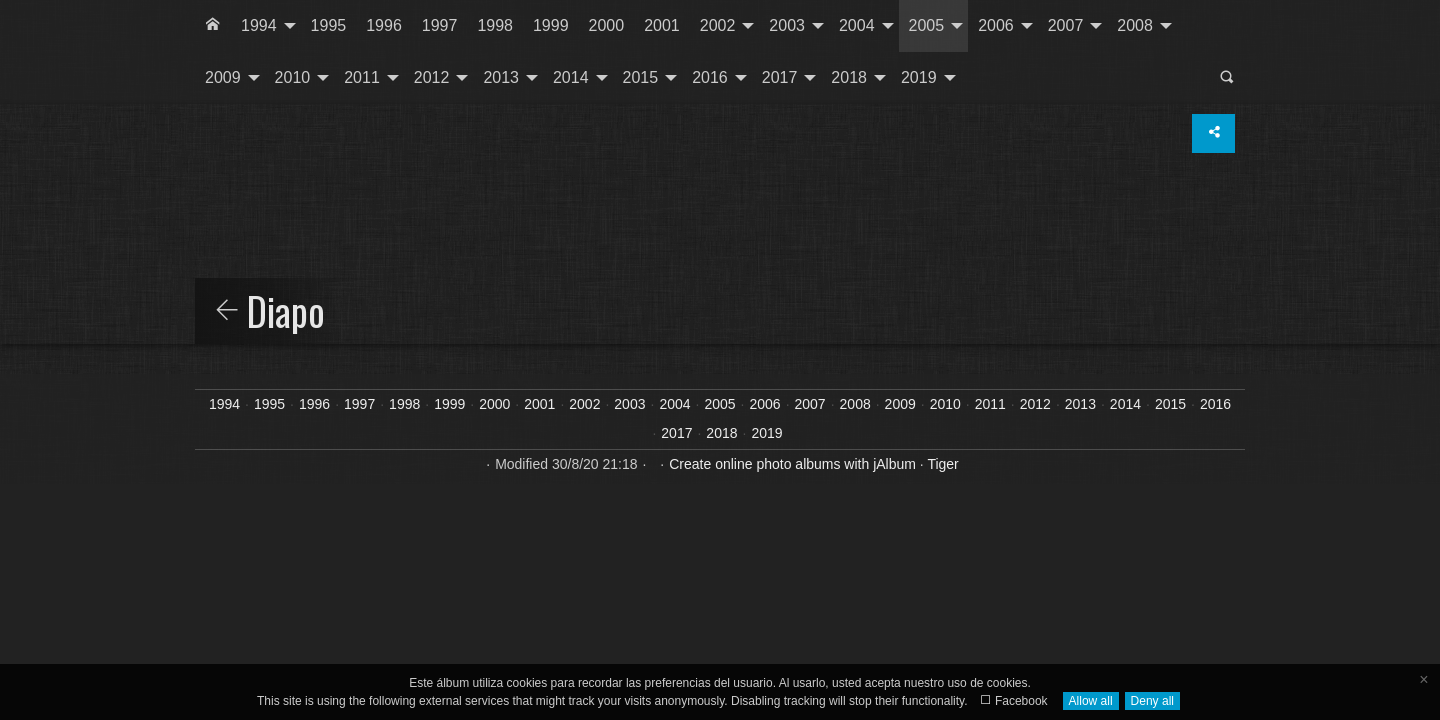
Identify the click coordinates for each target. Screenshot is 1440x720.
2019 (919, 77)
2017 (780, 77)
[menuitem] (213, 26)
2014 (571, 77)
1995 (329, 25)
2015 (641, 77)
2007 (1066, 25)
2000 (607, 25)
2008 (1135, 25)
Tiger (942, 464)
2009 (223, 77)
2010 (293, 77)
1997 (440, 25)
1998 (495, 25)
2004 (857, 25)
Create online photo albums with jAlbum (792, 464)
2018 (849, 77)
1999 (551, 25)
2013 (501, 77)
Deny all (1152, 701)
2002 (718, 25)
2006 (996, 25)
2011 (362, 77)
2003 (787, 25)
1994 (259, 25)
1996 (384, 25)
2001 (662, 25)
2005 (927, 25)
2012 (432, 77)
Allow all (1091, 701)
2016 (710, 77)
